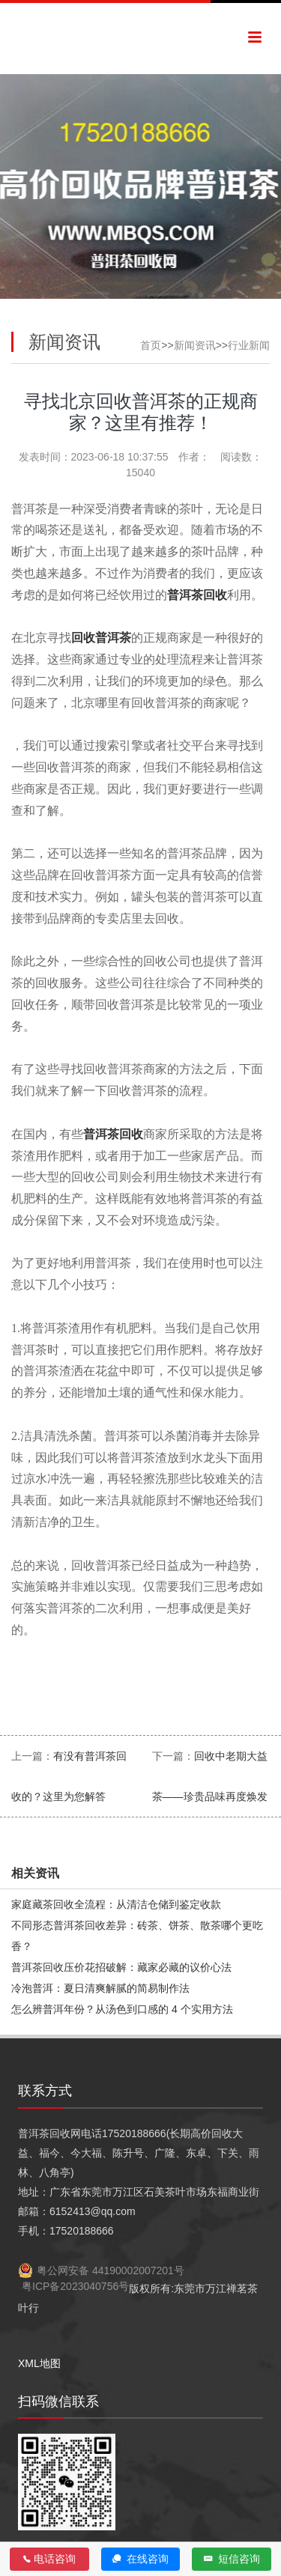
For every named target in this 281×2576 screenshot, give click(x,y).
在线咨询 (140, 2559)
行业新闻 (249, 345)
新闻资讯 (195, 345)
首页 (150, 345)
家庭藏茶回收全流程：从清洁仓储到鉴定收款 (116, 1904)
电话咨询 (49, 2559)
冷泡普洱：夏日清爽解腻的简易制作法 (100, 1988)
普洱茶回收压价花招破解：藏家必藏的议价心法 (121, 1967)
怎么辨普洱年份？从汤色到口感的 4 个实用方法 (122, 2009)
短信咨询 (232, 2559)
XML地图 (39, 2363)
